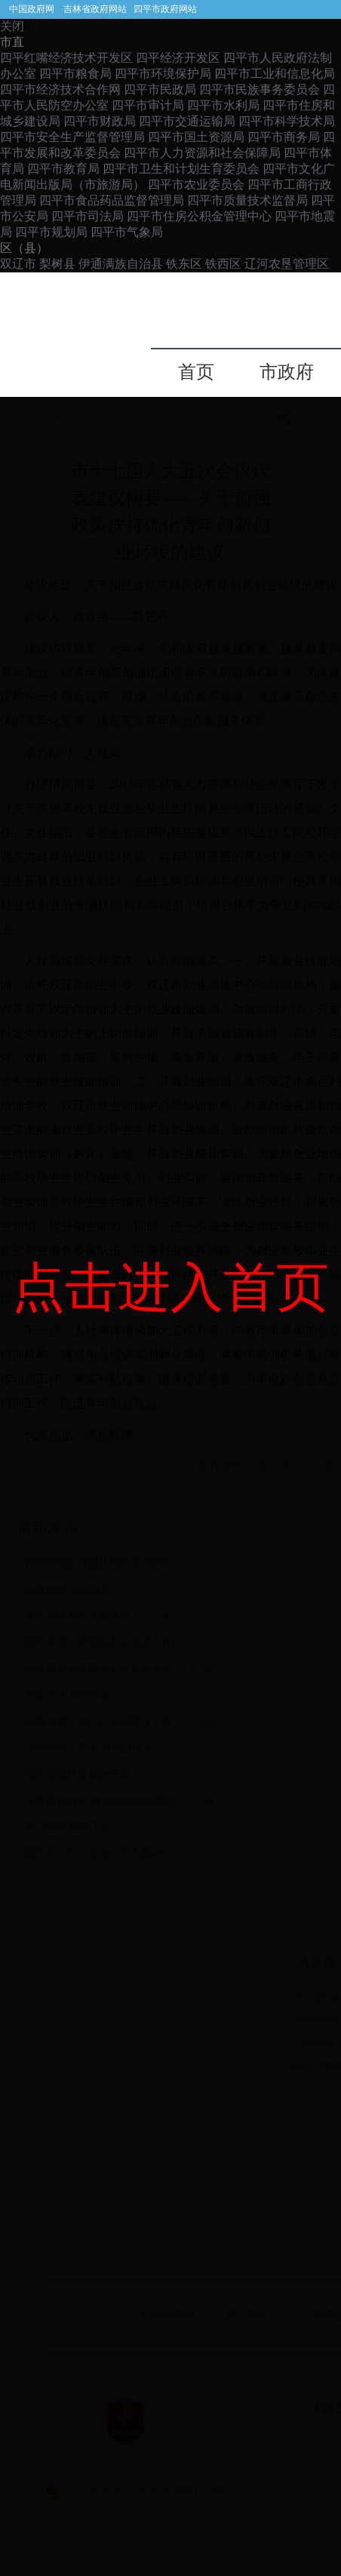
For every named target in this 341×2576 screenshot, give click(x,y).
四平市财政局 (99, 121)
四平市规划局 (51, 232)
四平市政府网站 (165, 9)
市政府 (287, 372)
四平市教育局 (63, 168)
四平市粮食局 (75, 73)
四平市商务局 (283, 137)
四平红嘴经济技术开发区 (66, 57)
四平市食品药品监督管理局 (111, 200)
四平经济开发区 (178, 57)
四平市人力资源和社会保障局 (202, 152)
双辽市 (19, 263)
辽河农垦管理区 (286, 263)
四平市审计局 (148, 105)
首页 (196, 372)
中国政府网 (31, 9)
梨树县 (57, 263)
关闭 (12, 26)
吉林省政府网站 (95, 9)
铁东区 (185, 263)
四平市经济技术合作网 (60, 89)
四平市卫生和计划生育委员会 (181, 168)
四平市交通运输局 (187, 121)
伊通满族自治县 (120, 263)
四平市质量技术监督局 (247, 200)
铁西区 (224, 263)
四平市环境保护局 (163, 73)
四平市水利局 (223, 105)
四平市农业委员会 (196, 184)
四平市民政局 (160, 89)
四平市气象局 (127, 232)
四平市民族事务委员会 (259, 89)
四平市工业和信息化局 (274, 73)
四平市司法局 (87, 216)
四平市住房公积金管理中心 (199, 216)
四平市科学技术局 (286, 121)
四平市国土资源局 (196, 137)
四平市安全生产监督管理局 (72, 137)
